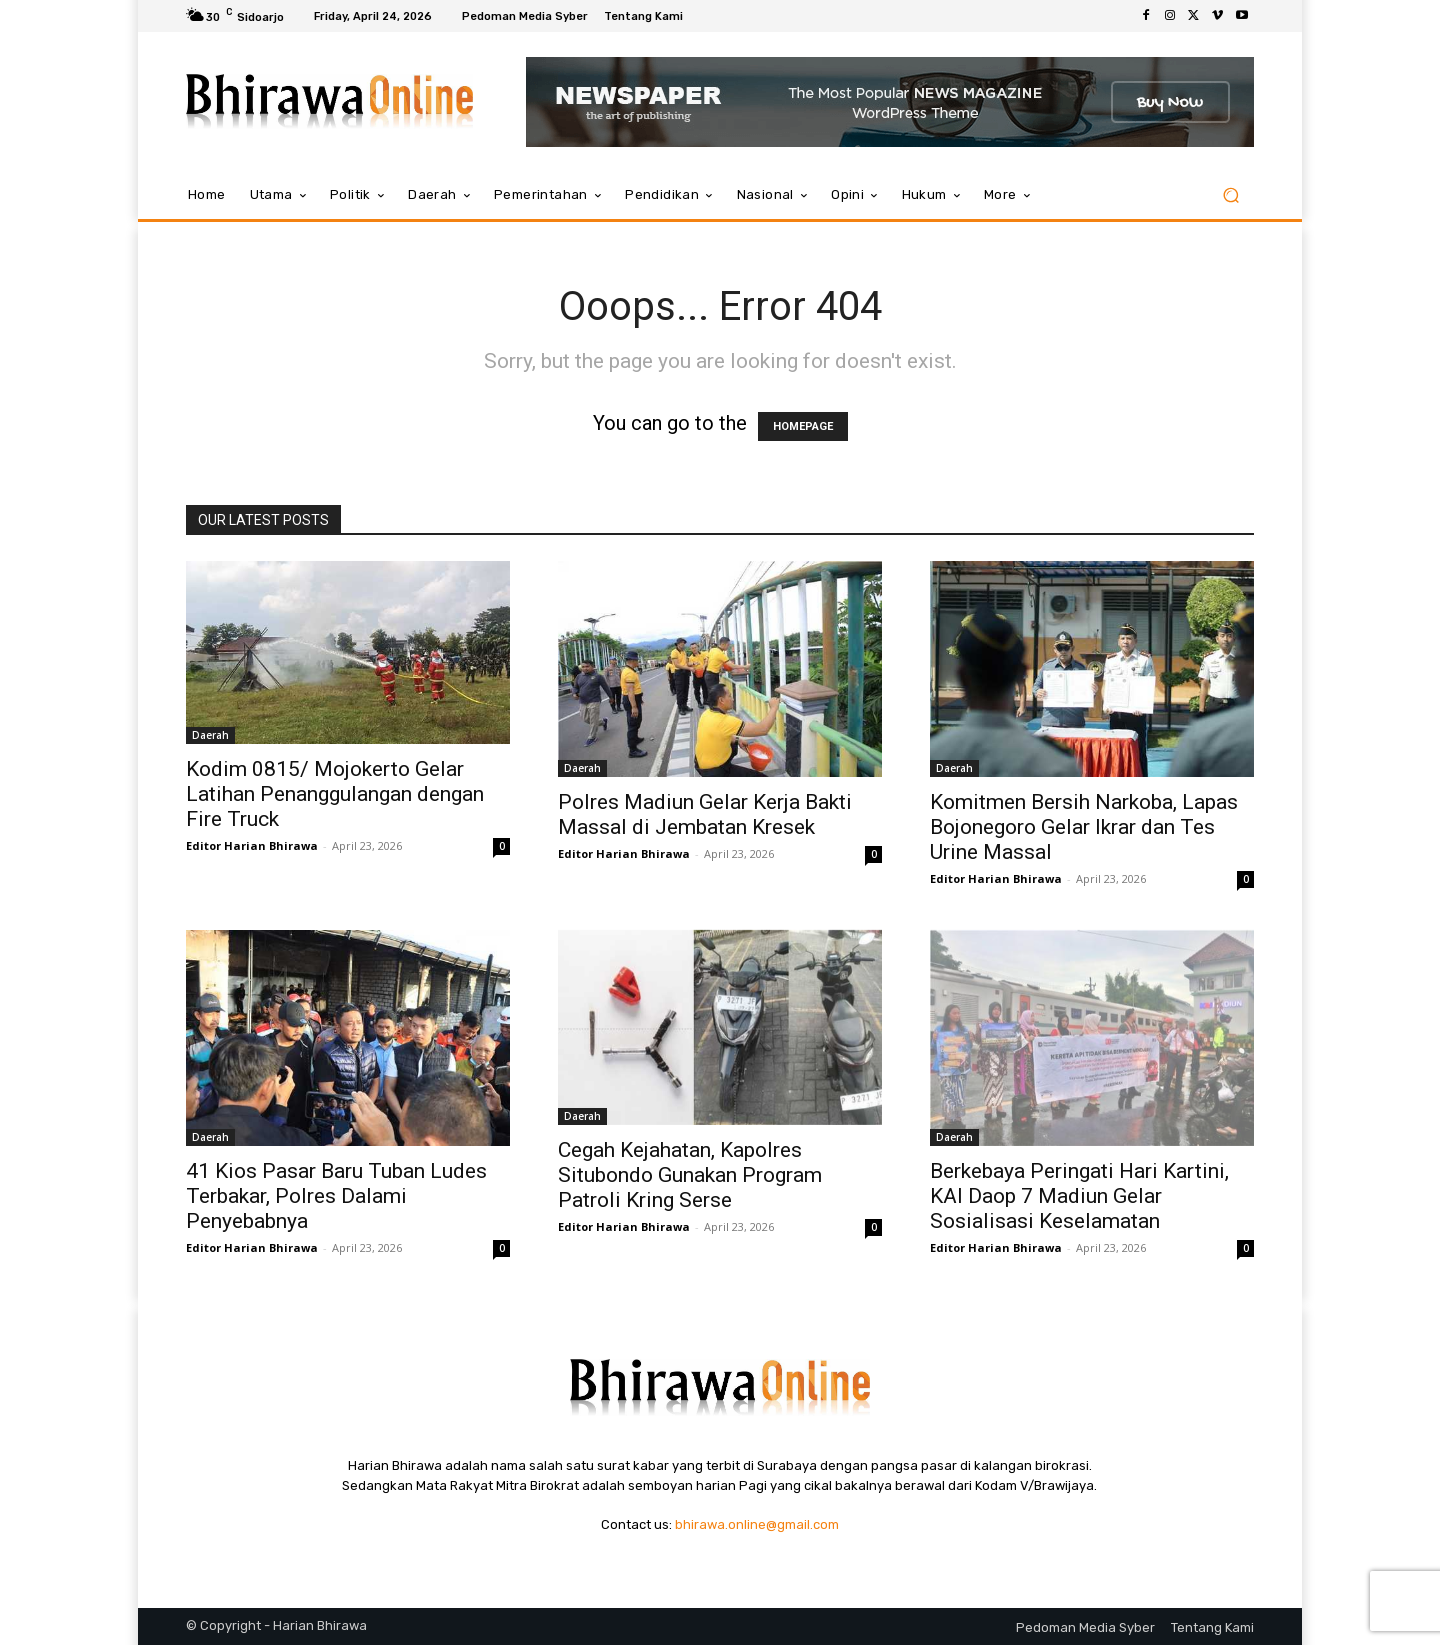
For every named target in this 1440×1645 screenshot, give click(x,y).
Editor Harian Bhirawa (252, 845)
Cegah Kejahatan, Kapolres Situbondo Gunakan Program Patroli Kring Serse (690, 1175)
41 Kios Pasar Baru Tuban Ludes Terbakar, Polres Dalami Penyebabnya (336, 1196)
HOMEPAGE (803, 426)
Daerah (210, 735)
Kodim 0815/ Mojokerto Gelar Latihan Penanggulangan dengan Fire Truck (335, 794)
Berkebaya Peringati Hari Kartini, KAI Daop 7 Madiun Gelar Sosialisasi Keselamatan (1079, 1196)
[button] (1230, 195)
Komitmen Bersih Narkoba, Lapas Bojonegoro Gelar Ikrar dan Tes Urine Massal (1084, 827)
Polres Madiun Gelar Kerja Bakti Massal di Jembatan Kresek (705, 814)
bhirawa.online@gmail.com (757, 1524)
